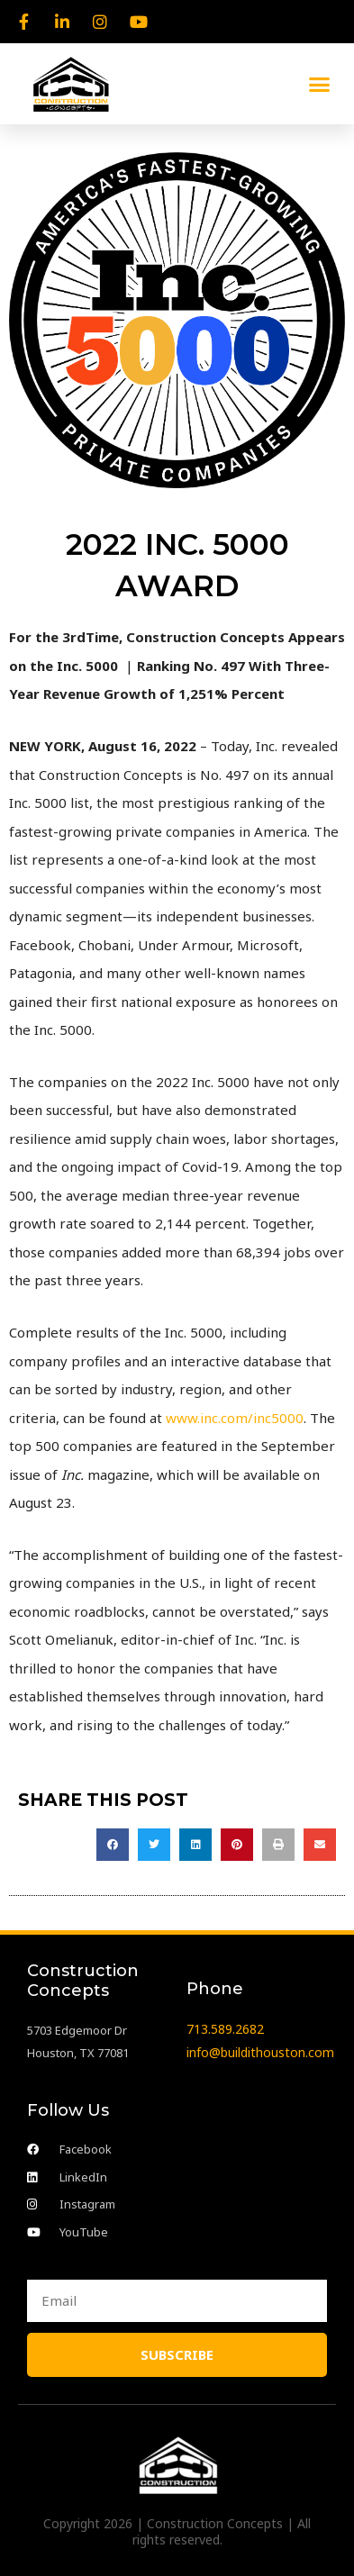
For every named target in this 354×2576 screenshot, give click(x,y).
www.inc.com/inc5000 (235, 1418)
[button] (320, 84)
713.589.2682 (225, 2028)
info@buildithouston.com (260, 2052)
